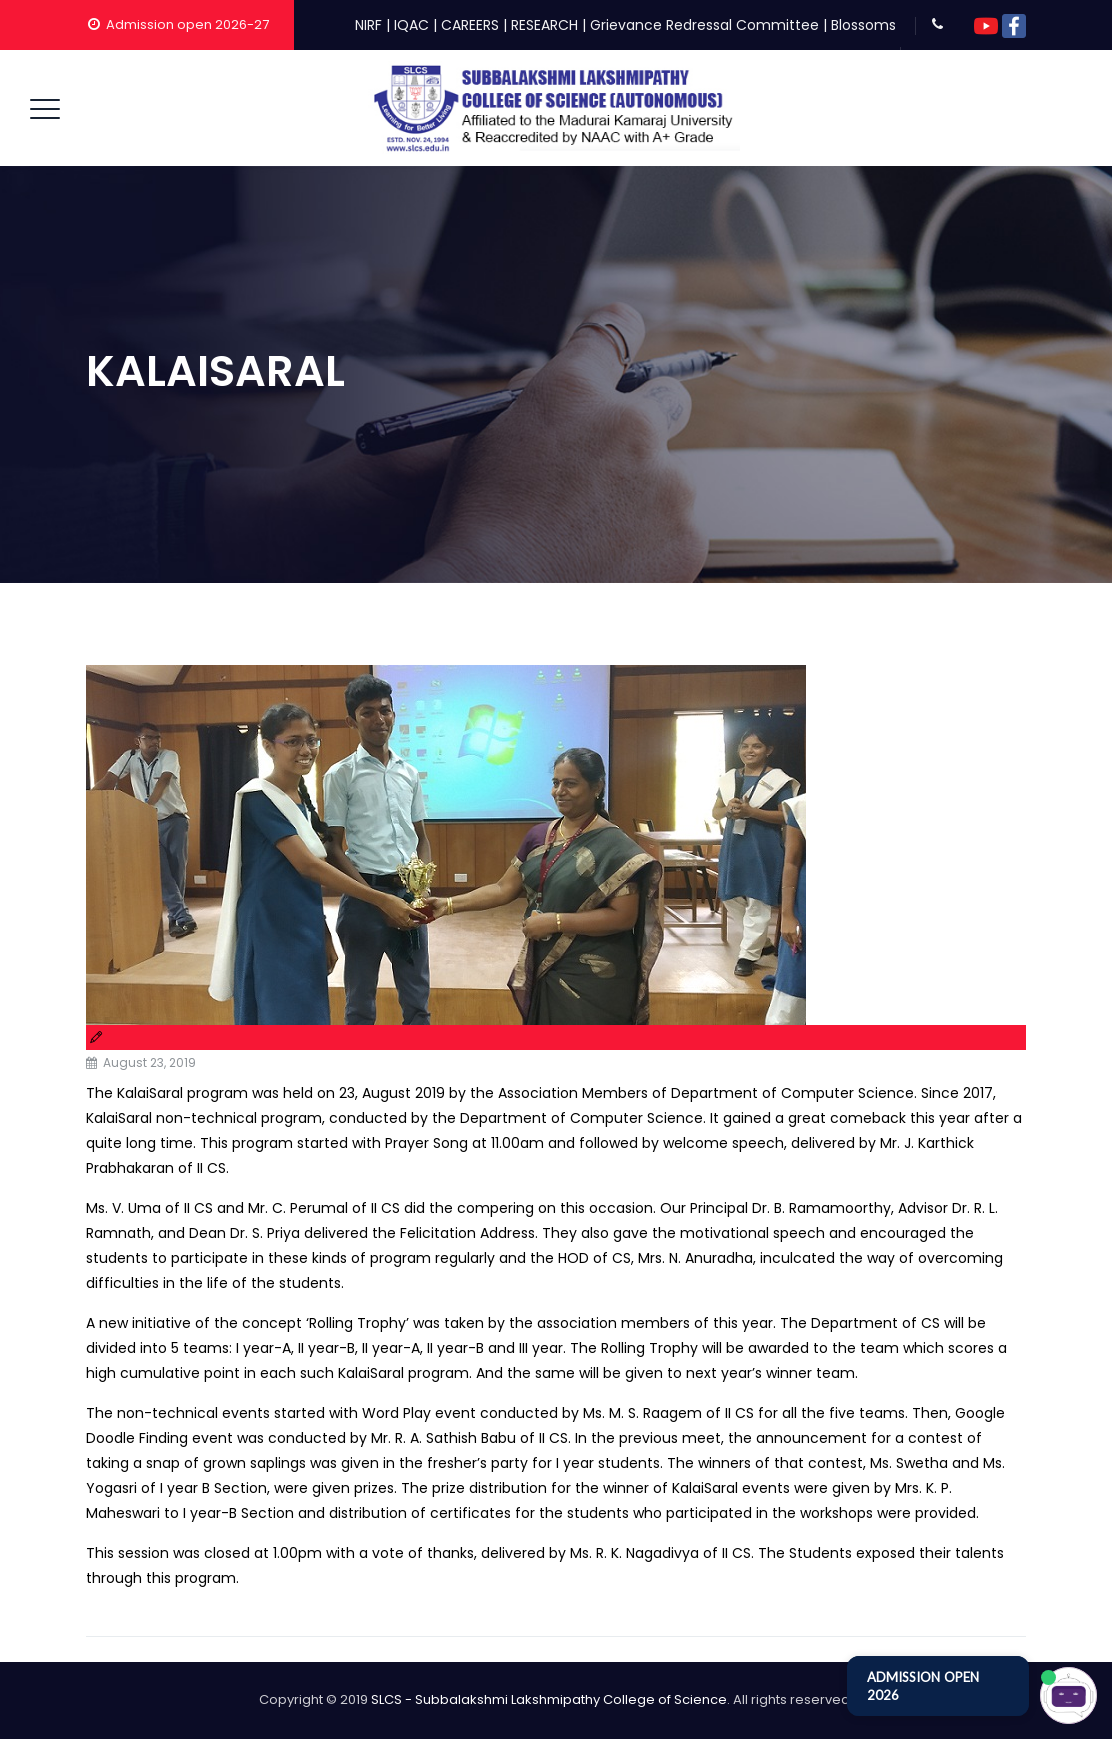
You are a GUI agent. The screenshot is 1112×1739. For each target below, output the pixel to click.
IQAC (411, 25)
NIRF (368, 25)
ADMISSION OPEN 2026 (923, 1686)
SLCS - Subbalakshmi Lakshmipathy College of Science (549, 1699)
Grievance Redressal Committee (704, 25)
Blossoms (863, 25)
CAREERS (470, 25)
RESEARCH (544, 25)
